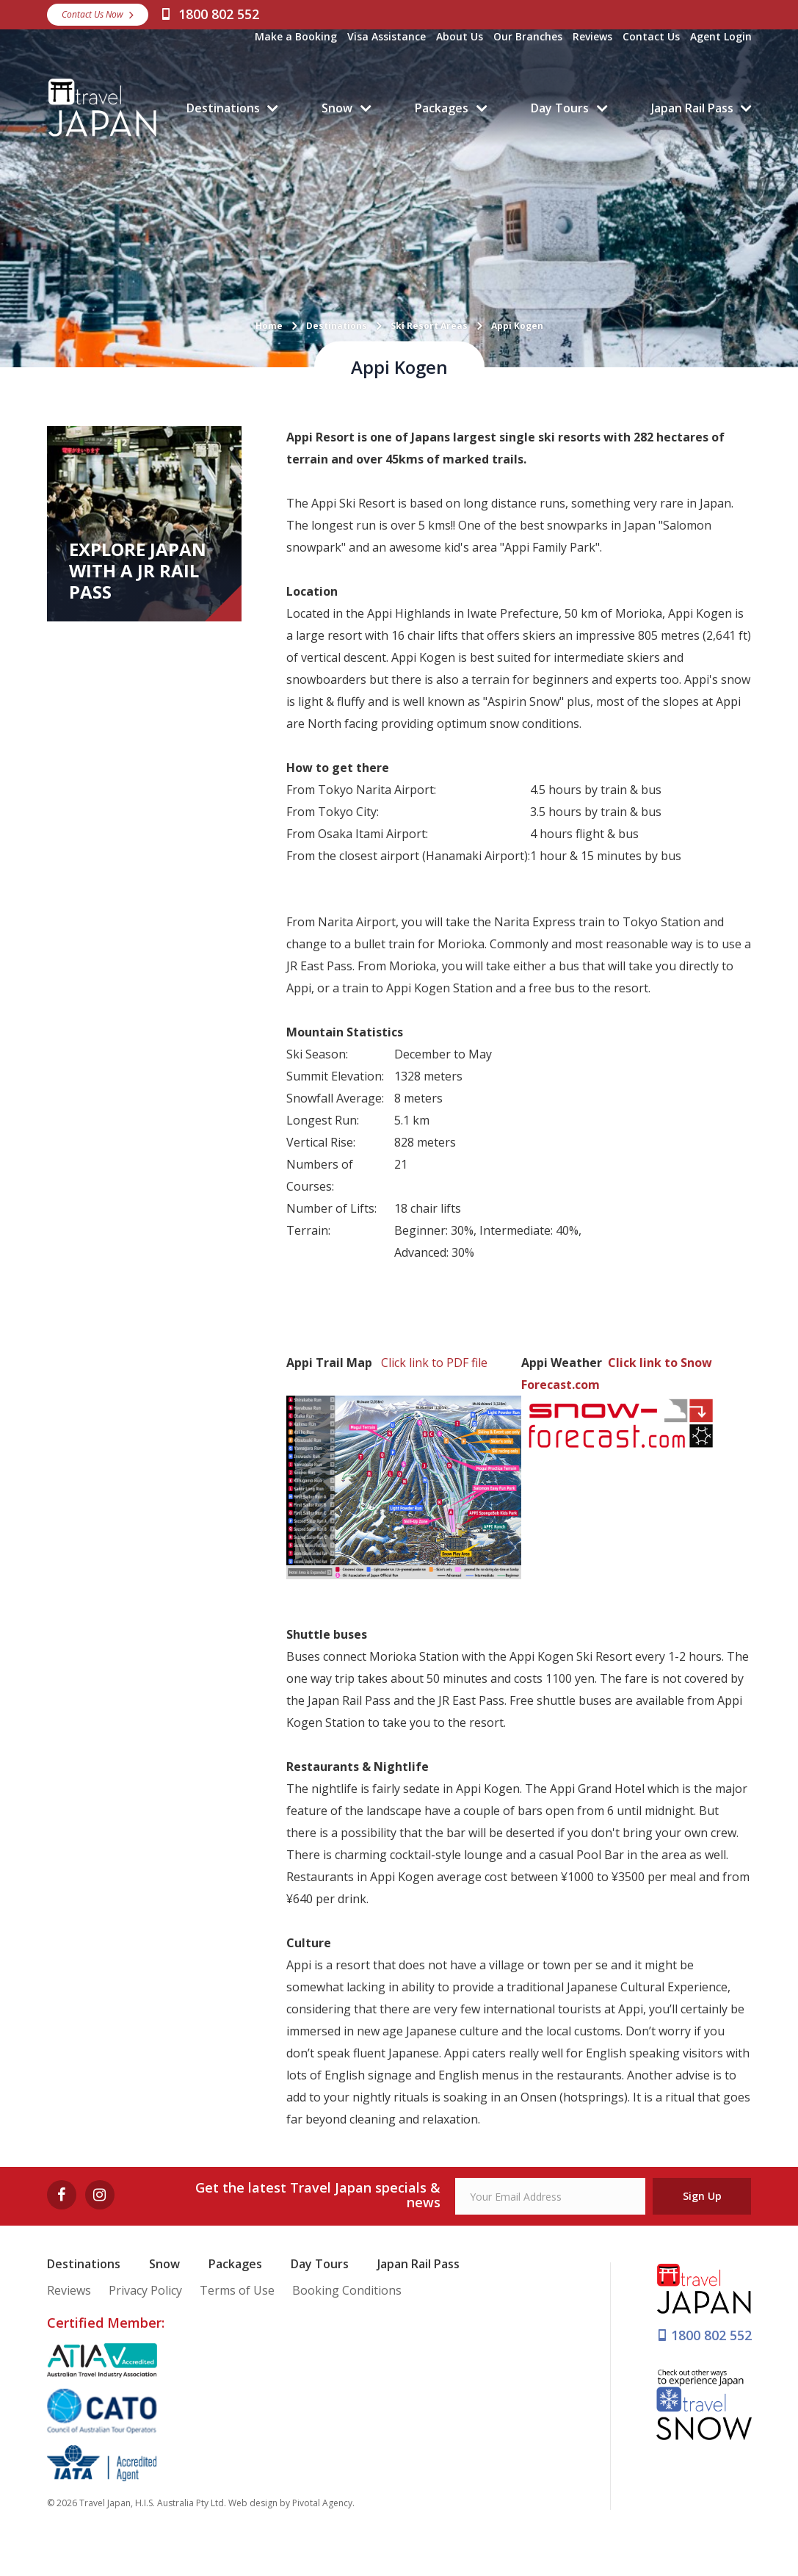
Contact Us (651, 36)
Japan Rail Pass (692, 108)
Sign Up (702, 2196)
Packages (441, 108)
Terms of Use (237, 2290)
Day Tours (560, 108)
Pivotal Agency (322, 2503)
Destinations (223, 108)
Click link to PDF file (434, 1362)
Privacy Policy (145, 2290)
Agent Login (721, 36)
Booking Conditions (347, 2290)
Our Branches (527, 36)
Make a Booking (296, 36)
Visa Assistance (386, 36)
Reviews (592, 36)
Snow (337, 108)
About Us (459, 36)
